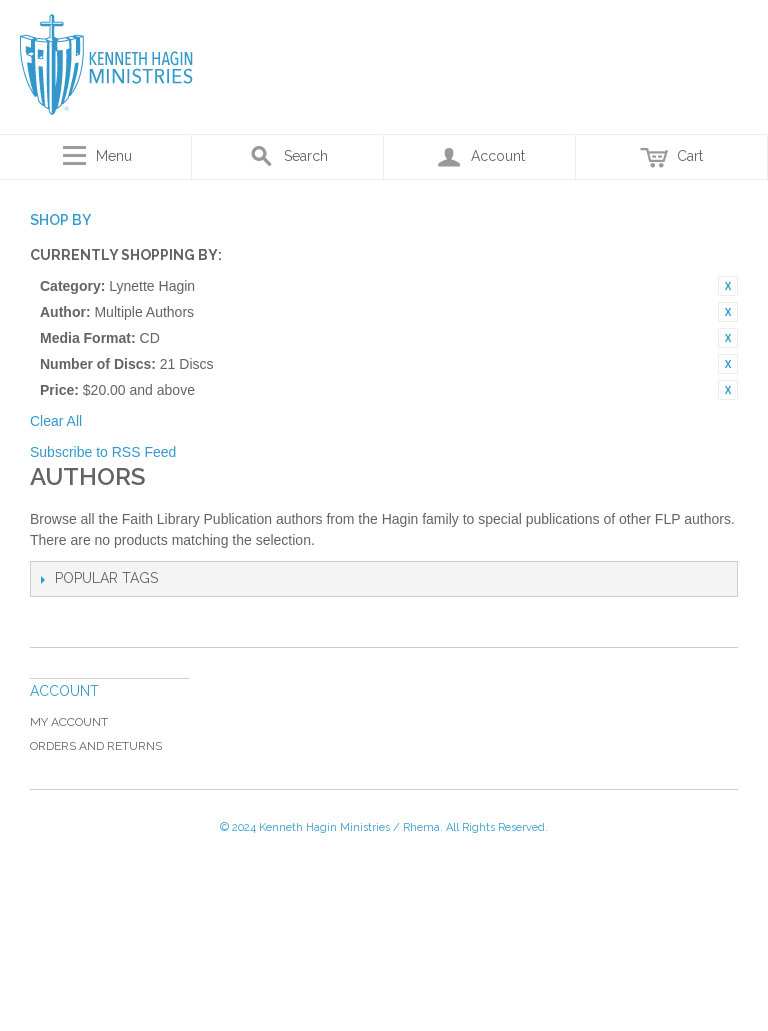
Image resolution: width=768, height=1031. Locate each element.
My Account (69, 722)
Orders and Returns (96, 746)
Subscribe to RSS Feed (103, 452)
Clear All (56, 421)
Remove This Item (728, 286)
